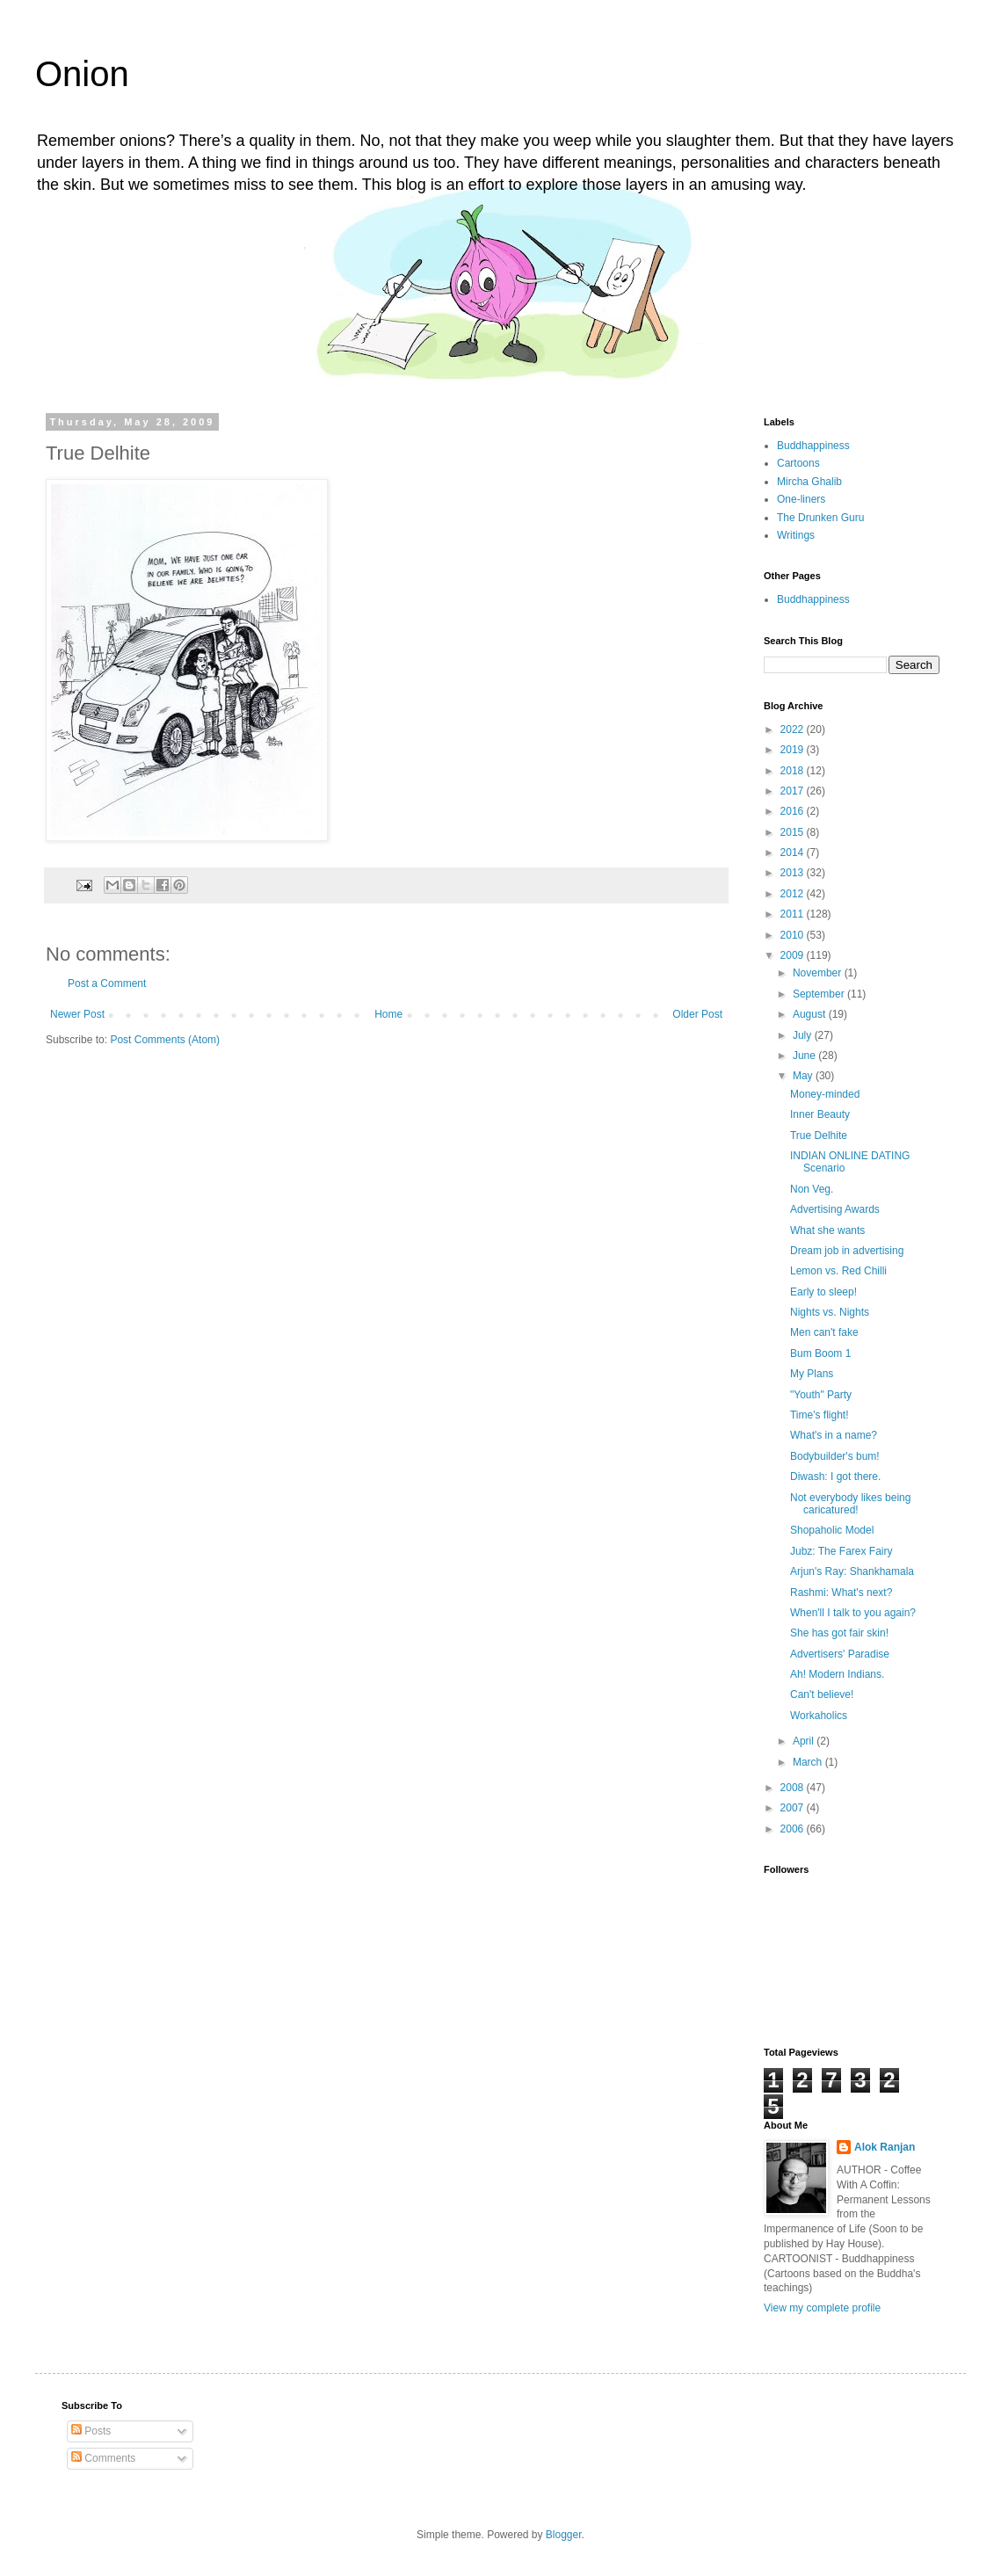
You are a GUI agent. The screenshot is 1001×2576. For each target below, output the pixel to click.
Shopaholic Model (832, 1530)
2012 (793, 894)
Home (388, 1014)
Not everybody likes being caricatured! (850, 1503)
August (811, 1014)
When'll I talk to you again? (853, 1613)
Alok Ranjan (884, 2147)
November (819, 973)
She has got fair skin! (839, 1633)
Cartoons (798, 463)
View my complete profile (822, 2308)
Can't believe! (821, 1694)
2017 (793, 791)
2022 (793, 729)
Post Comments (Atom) (165, 1040)
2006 (793, 1829)
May (804, 1076)
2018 (793, 771)
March (809, 1762)
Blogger (564, 2535)
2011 (793, 914)
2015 (793, 832)
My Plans (811, 1374)
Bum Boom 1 (820, 1353)
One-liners (801, 499)
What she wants (827, 1230)
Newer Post (77, 1014)
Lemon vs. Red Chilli (838, 1271)
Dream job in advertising (846, 1250)
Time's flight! (819, 1415)
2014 (793, 852)
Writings (796, 535)
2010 (793, 935)
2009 (793, 955)
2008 (793, 1787)
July (804, 1035)
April (804, 1741)
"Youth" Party (821, 1395)
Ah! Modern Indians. (837, 1674)
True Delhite (818, 1135)
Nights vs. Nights (829, 1312)
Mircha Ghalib (809, 481)
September (820, 994)
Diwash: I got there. (835, 1476)
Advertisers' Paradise (839, 1654)
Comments (103, 2458)
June (805, 1055)
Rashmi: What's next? (841, 1592)
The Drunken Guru (820, 518)
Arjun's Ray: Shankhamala (852, 1571)
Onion (82, 73)
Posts (91, 2431)
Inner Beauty (820, 1114)
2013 (793, 873)
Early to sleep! (823, 1292)
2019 (793, 750)
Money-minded (825, 1094)
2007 (793, 1808)
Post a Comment (107, 983)
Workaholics (818, 1715)
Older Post (697, 1014)
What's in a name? (833, 1435)
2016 (793, 811)
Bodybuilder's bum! (835, 1456)
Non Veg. (811, 1189)
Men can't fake (824, 1332)
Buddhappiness (813, 445)
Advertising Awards (835, 1209)
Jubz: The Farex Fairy (841, 1551)
